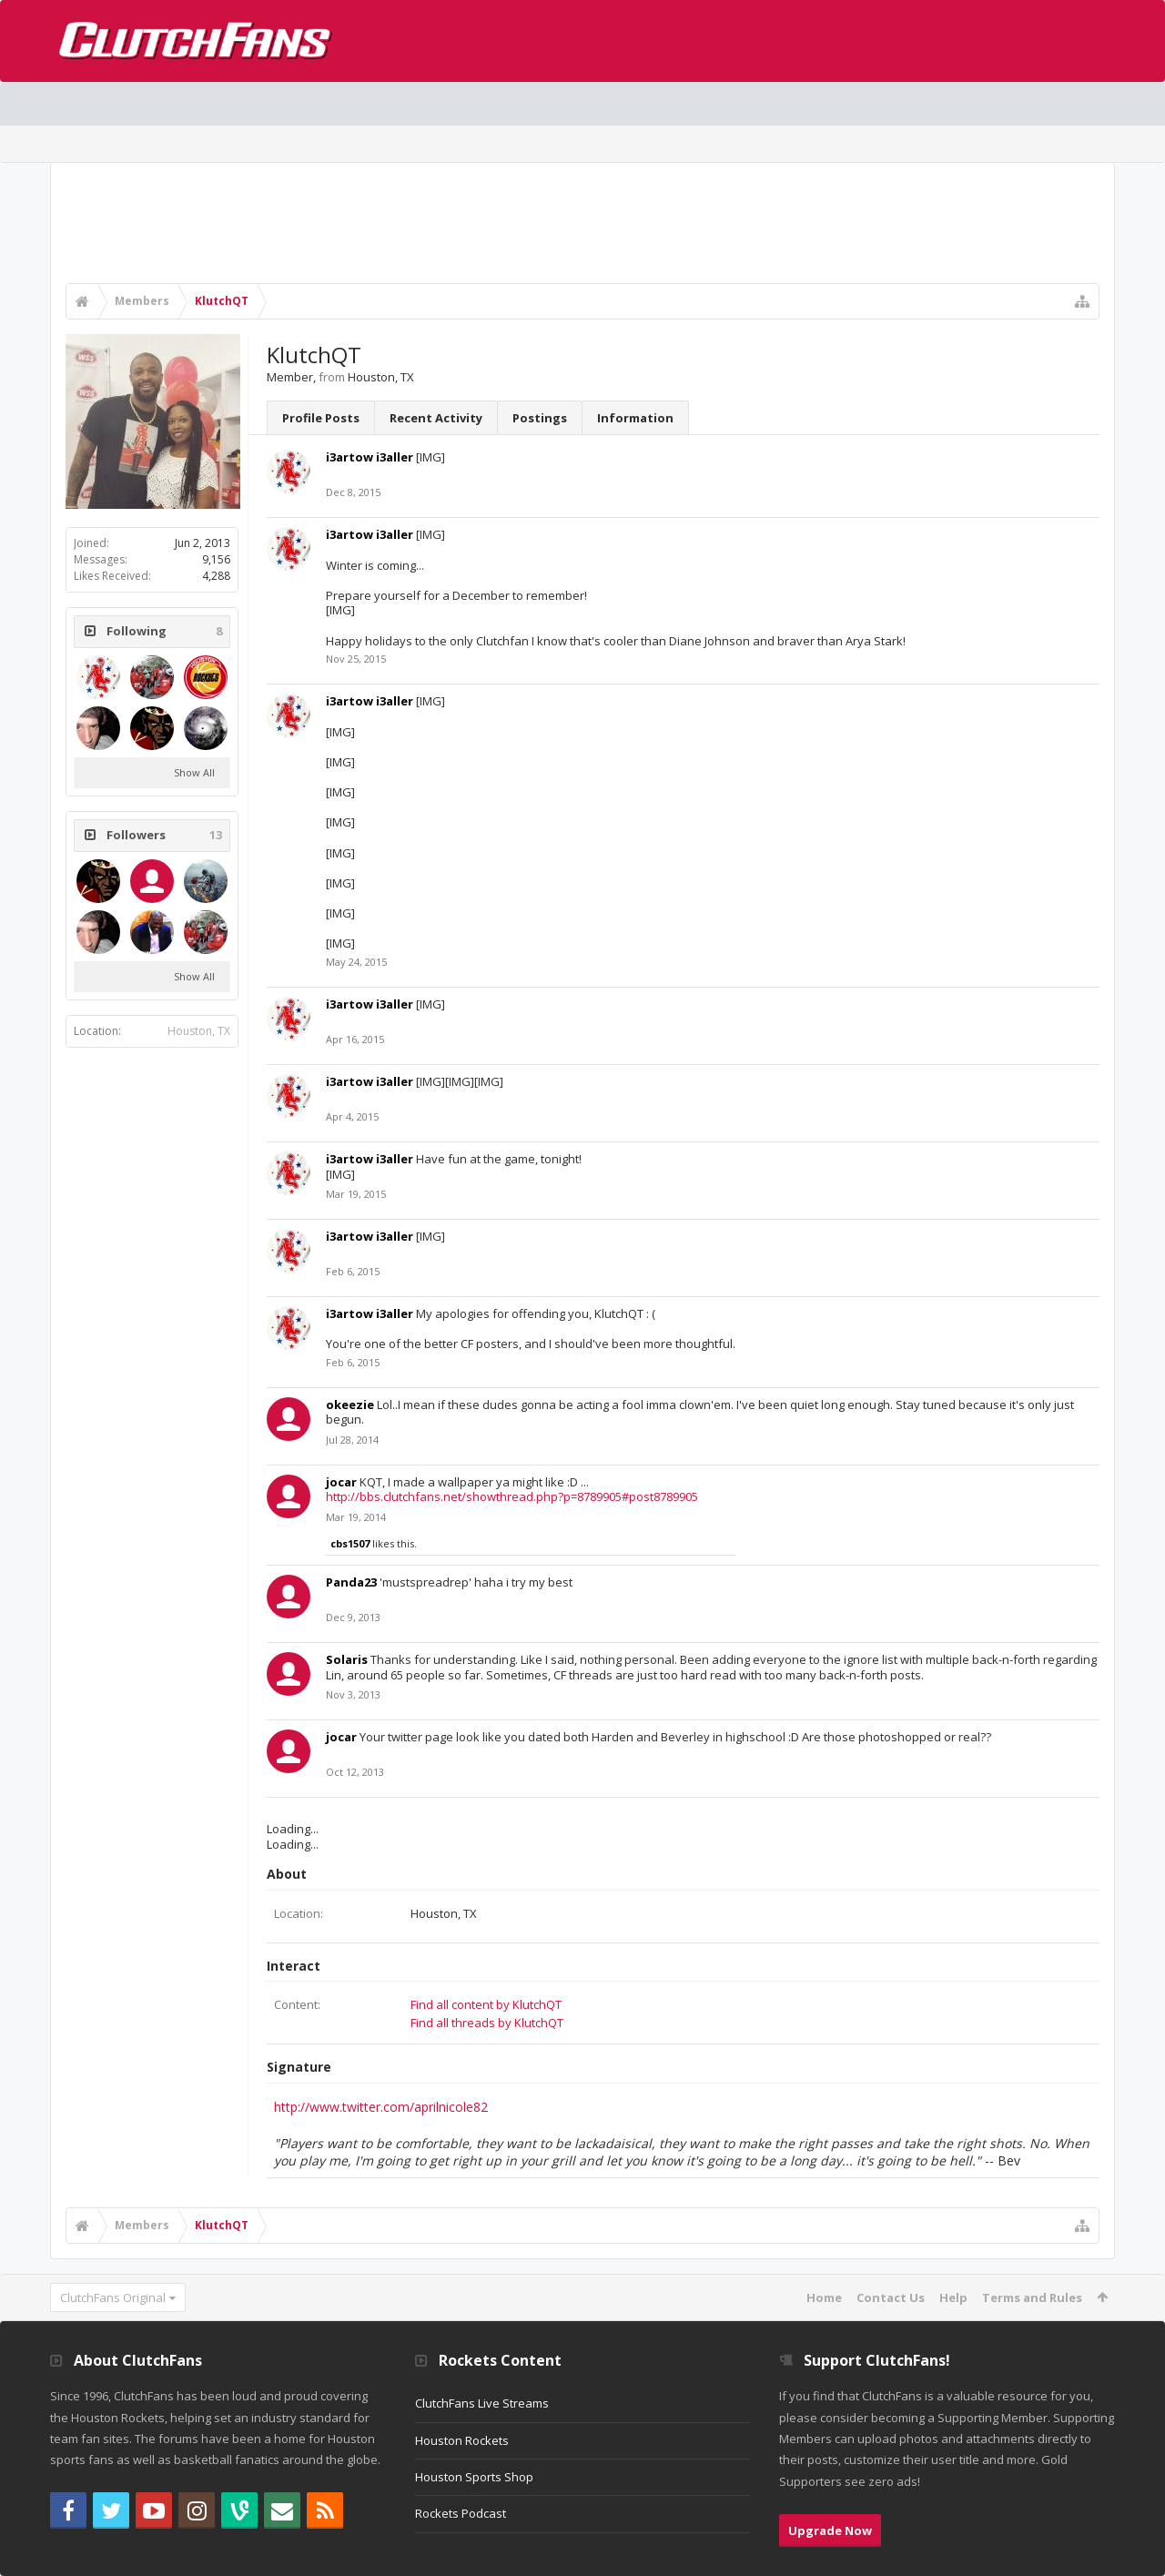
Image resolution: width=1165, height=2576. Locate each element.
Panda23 (351, 1582)
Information (635, 418)
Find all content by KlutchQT (486, 2004)
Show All (194, 772)
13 (215, 835)
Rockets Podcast (460, 2513)
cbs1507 (350, 1543)
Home (824, 2297)
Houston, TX (198, 1031)
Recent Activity (436, 418)
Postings (539, 418)
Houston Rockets (462, 2440)
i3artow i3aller (369, 457)
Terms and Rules (1032, 2297)
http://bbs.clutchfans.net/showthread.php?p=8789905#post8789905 (512, 1496)
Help (953, 2297)
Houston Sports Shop (474, 2477)
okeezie (350, 1404)
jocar (341, 1482)
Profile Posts (321, 418)
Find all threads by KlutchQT (486, 2022)
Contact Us (890, 2297)
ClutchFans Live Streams (482, 2403)
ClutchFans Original (113, 2297)
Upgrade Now (830, 2530)
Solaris (347, 1659)
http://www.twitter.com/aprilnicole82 (381, 2106)
